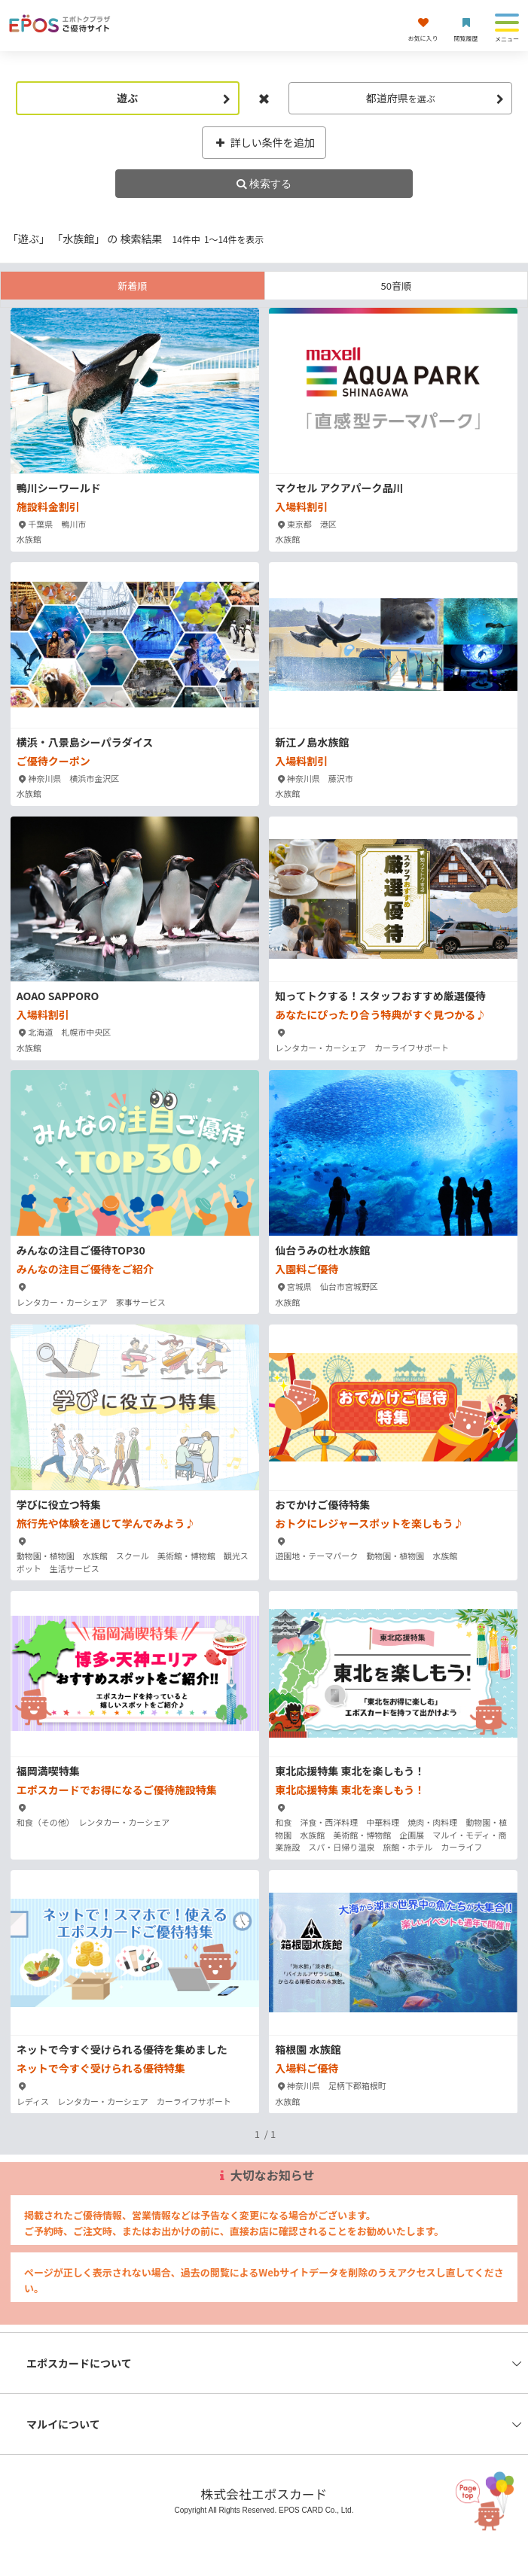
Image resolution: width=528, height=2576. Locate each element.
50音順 (396, 285)
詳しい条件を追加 (264, 142)
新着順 (132, 285)
